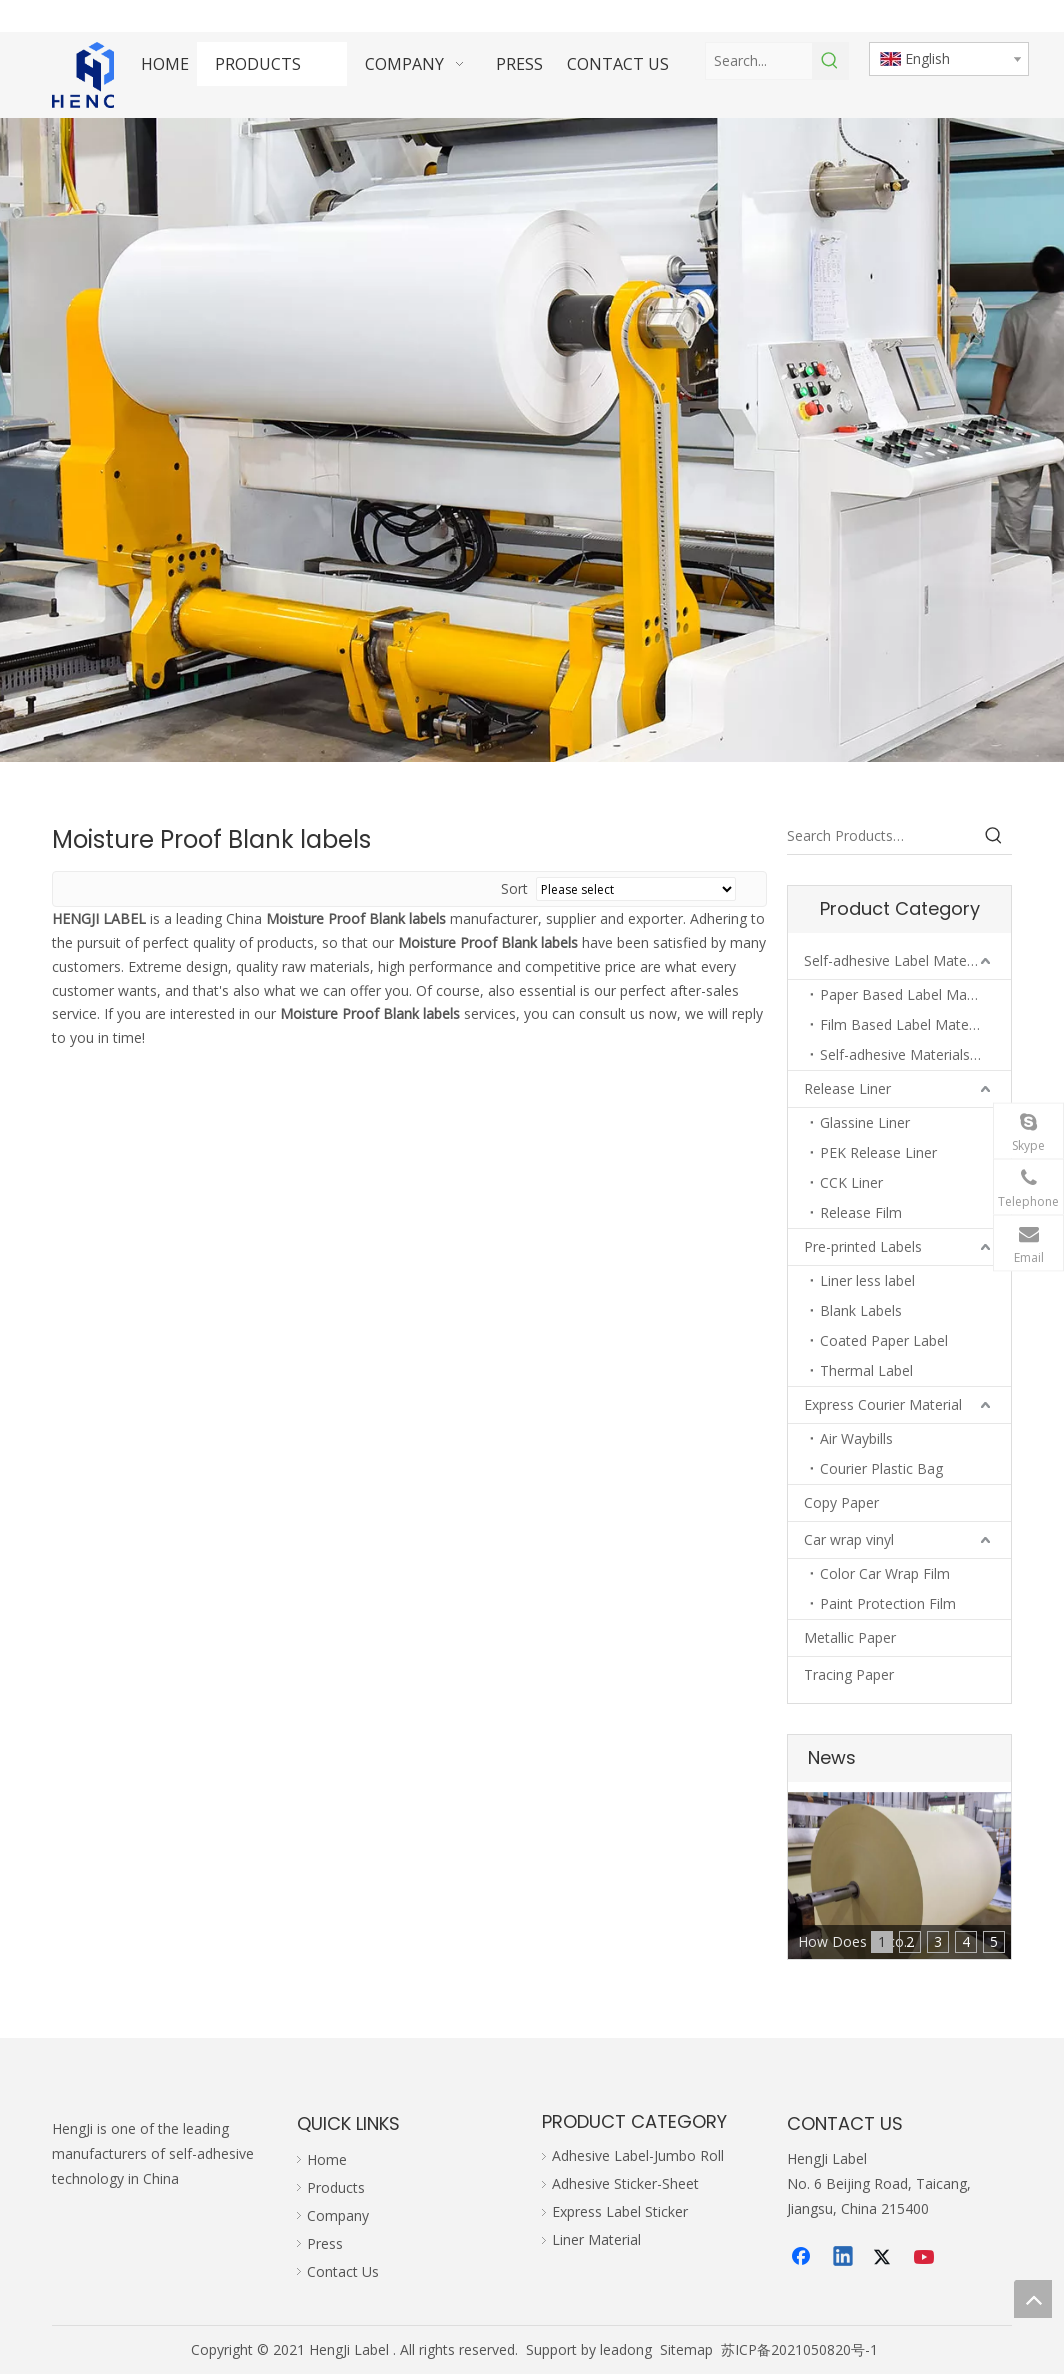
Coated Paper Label (884, 1340)
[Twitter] (885, 2258)
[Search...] (758, 61)
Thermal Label (866, 1370)
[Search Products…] (881, 836)
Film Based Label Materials (907, 1024)
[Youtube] (926, 2258)
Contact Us (343, 2271)
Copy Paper (841, 1502)
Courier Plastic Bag (881, 1468)
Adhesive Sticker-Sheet (625, 2183)
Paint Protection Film (888, 1603)
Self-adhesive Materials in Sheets (915, 1054)
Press (325, 2243)
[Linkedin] (844, 2258)
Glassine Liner (865, 1122)
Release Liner (847, 1088)
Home (327, 2159)
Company (338, 2215)
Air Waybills (856, 1438)
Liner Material (596, 2239)
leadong (626, 2349)
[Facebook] (803, 2258)
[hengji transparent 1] (97, 75)
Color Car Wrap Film (885, 1573)
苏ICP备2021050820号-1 (799, 2349)
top (1033, 2299)
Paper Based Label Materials (913, 994)
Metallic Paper (850, 1637)
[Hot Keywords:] (830, 61)
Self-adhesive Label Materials (898, 960)
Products (336, 2187)
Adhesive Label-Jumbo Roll (638, 2155)
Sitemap (686, 2349)
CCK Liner (851, 1182)
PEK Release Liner (878, 1152)
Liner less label (867, 1280)
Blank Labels (861, 1310)
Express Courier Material (883, 1404)
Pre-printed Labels (863, 1246)
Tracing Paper (849, 1674)
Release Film (861, 1212)
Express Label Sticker (620, 2211)
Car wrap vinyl (849, 1539)
